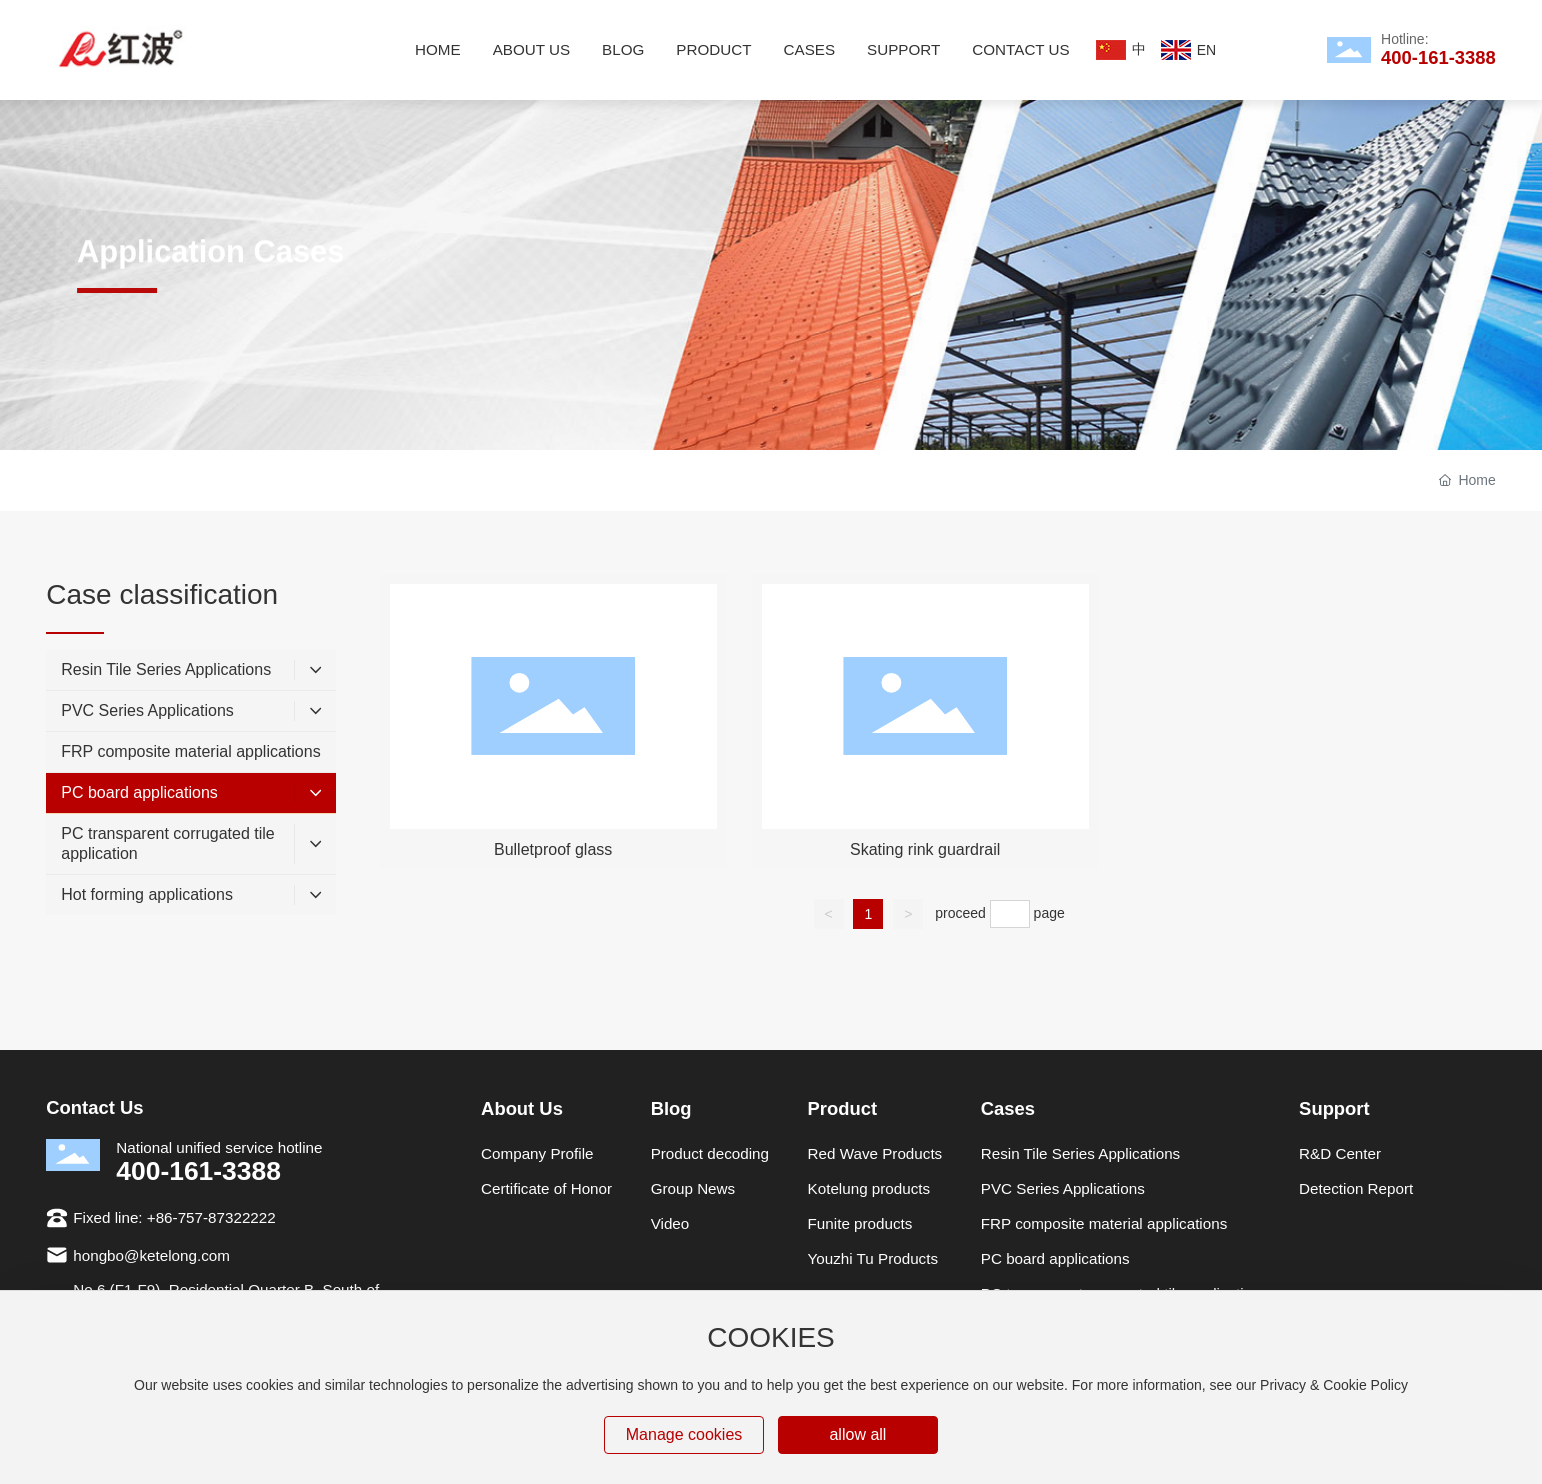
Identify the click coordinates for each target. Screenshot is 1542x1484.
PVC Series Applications (1063, 1188)
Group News (693, 1188)
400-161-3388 (1438, 57)
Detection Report (1356, 1188)
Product (843, 1108)
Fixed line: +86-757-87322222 (174, 1217)
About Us (522, 1108)
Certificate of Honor (546, 1188)
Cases (1008, 1108)
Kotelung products (869, 1188)
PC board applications (1055, 1258)
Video (670, 1223)
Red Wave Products (875, 1153)
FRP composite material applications (1104, 1223)
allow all (857, 1434)
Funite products (860, 1223)
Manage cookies (684, 1434)
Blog (671, 1108)
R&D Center (1340, 1153)
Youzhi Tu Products (873, 1258)
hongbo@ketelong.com (151, 1255)
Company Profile (537, 1153)
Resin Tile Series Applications (1080, 1153)
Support (1334, 1108)
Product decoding (710, 1153)
